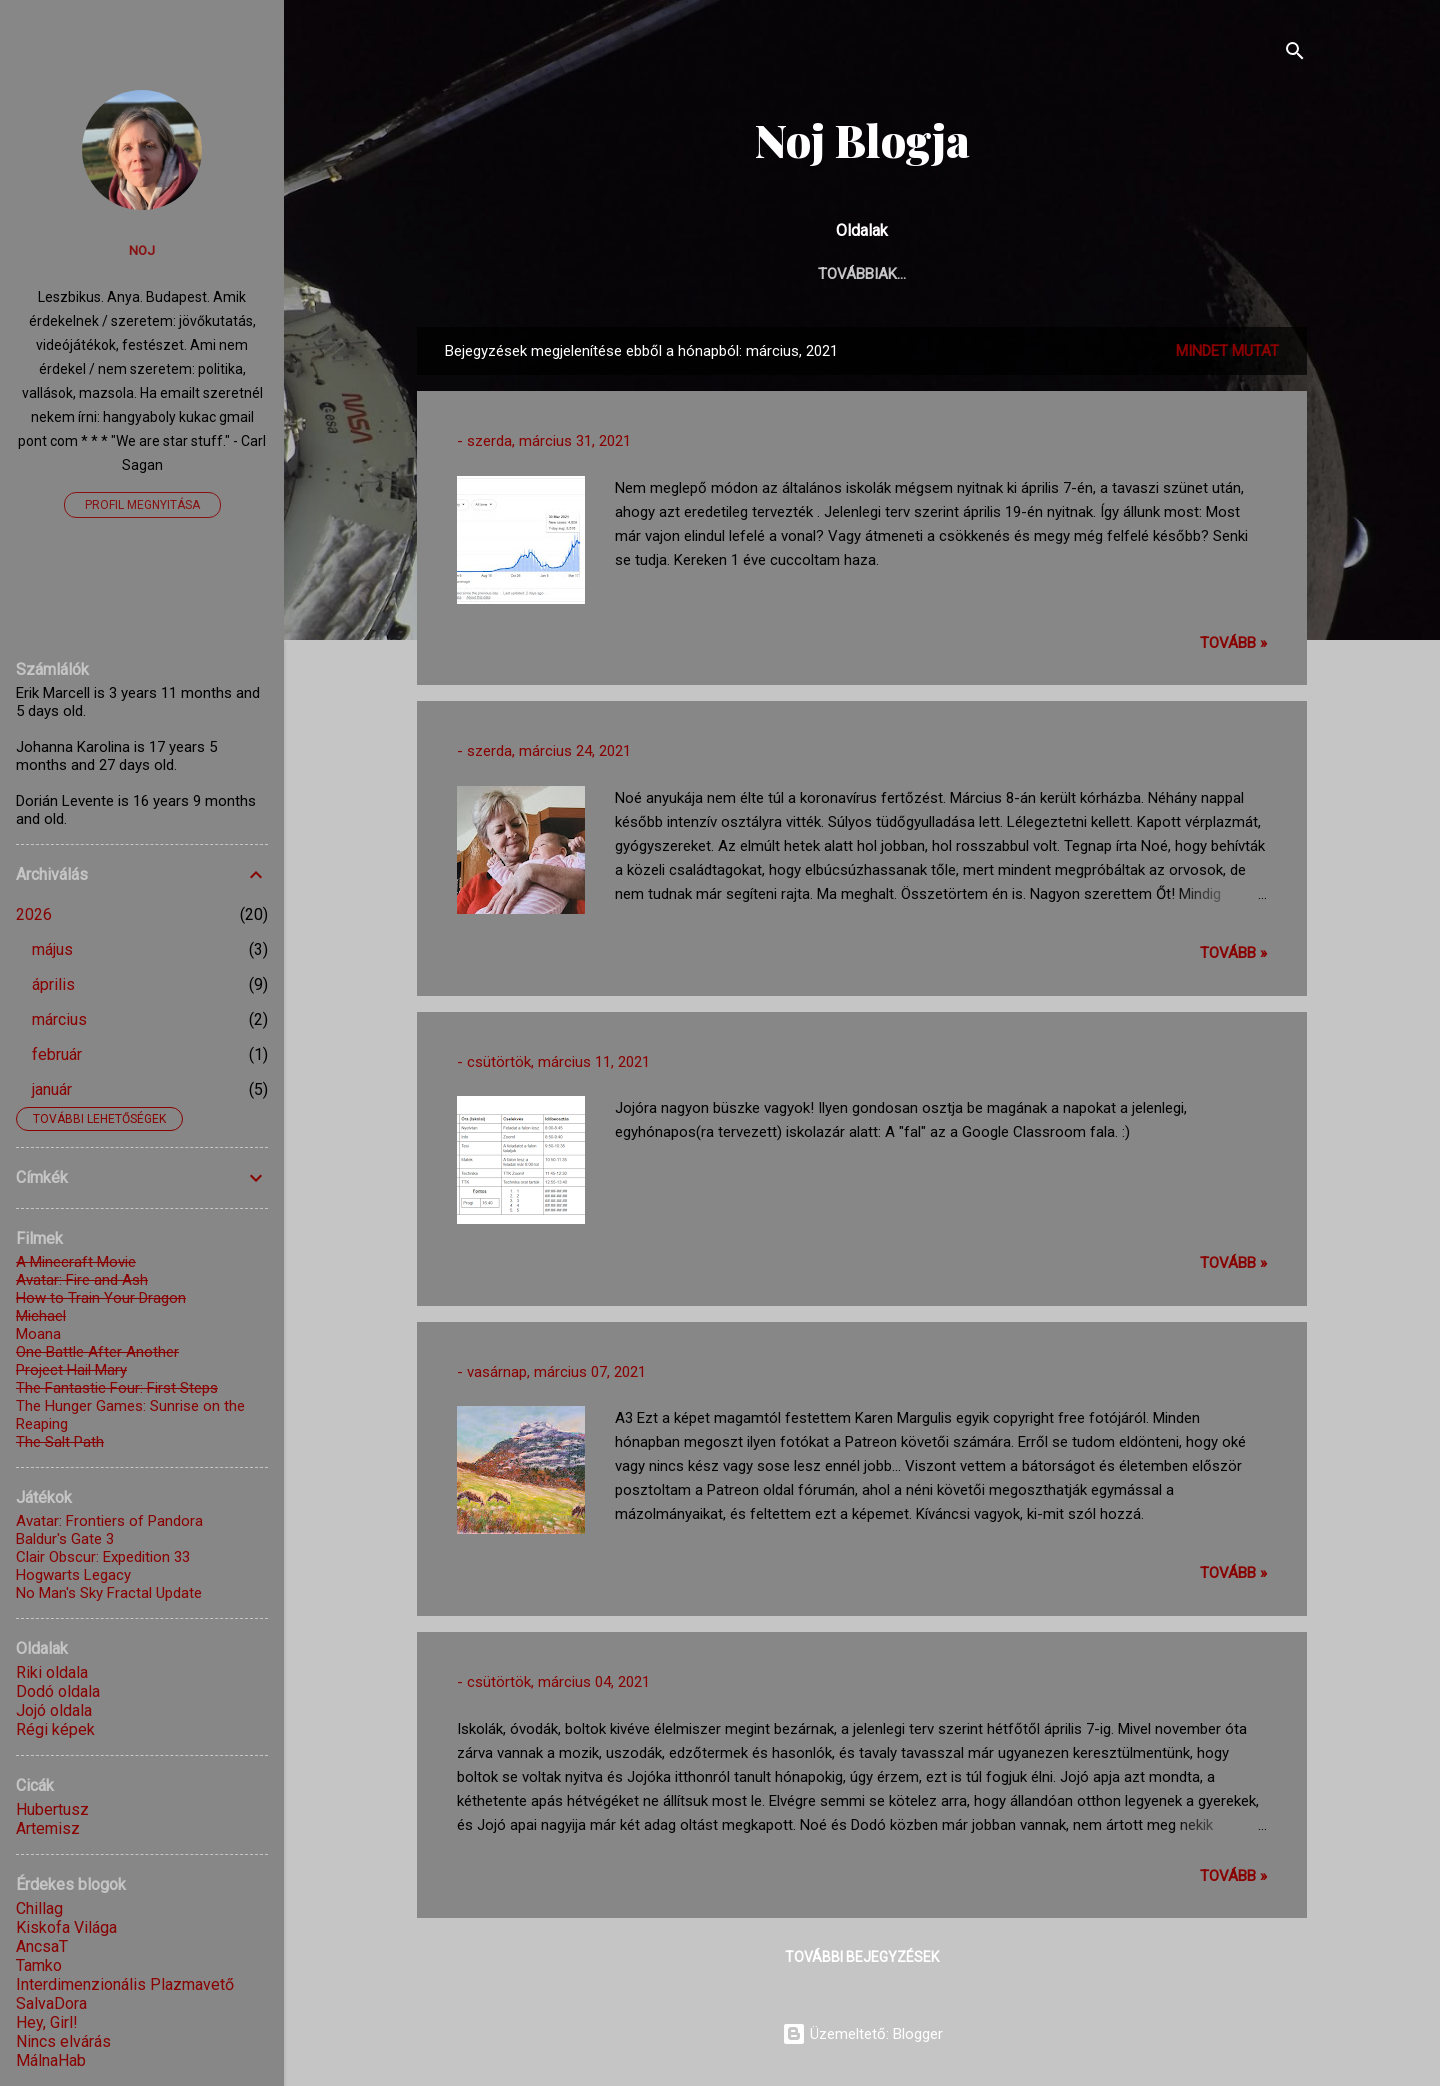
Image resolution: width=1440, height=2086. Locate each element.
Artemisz (48, 1828)
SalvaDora (51, 2003)
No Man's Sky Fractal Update (109, 1593)
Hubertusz (52, 1809)
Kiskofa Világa (66, 1927)
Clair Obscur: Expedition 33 (103, 1557)
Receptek (1086, 274)
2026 (34, 914)
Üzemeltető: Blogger (862, 2034)
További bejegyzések (862, 1957)
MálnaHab (51, 2060)
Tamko (39, 1965)
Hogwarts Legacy (73, 1575)
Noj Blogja (862, 139)
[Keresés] (1295, 54)
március (59, 1019)
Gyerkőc (803, 274)
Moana (38, 1334)
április (53, 984)
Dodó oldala (58, 1691)
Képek (993, 274)
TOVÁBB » (1233, 643)
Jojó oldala (54, 1710)
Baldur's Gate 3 (65, 1539)
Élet (718, 274)
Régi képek (55, 1729)
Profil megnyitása (142, 505)
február (57, 1054)
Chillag (39, 1908)
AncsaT (42, 1946)
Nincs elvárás (63, 2041)
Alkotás (904, 274)
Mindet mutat (1227, 351)
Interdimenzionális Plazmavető (125, 1984)
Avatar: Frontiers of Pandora (109, 1521)
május (52, 949)
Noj (142, 250)
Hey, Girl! (47, 2022)
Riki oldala (52, 1672)
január (52, 1089)
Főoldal (634, 274)
